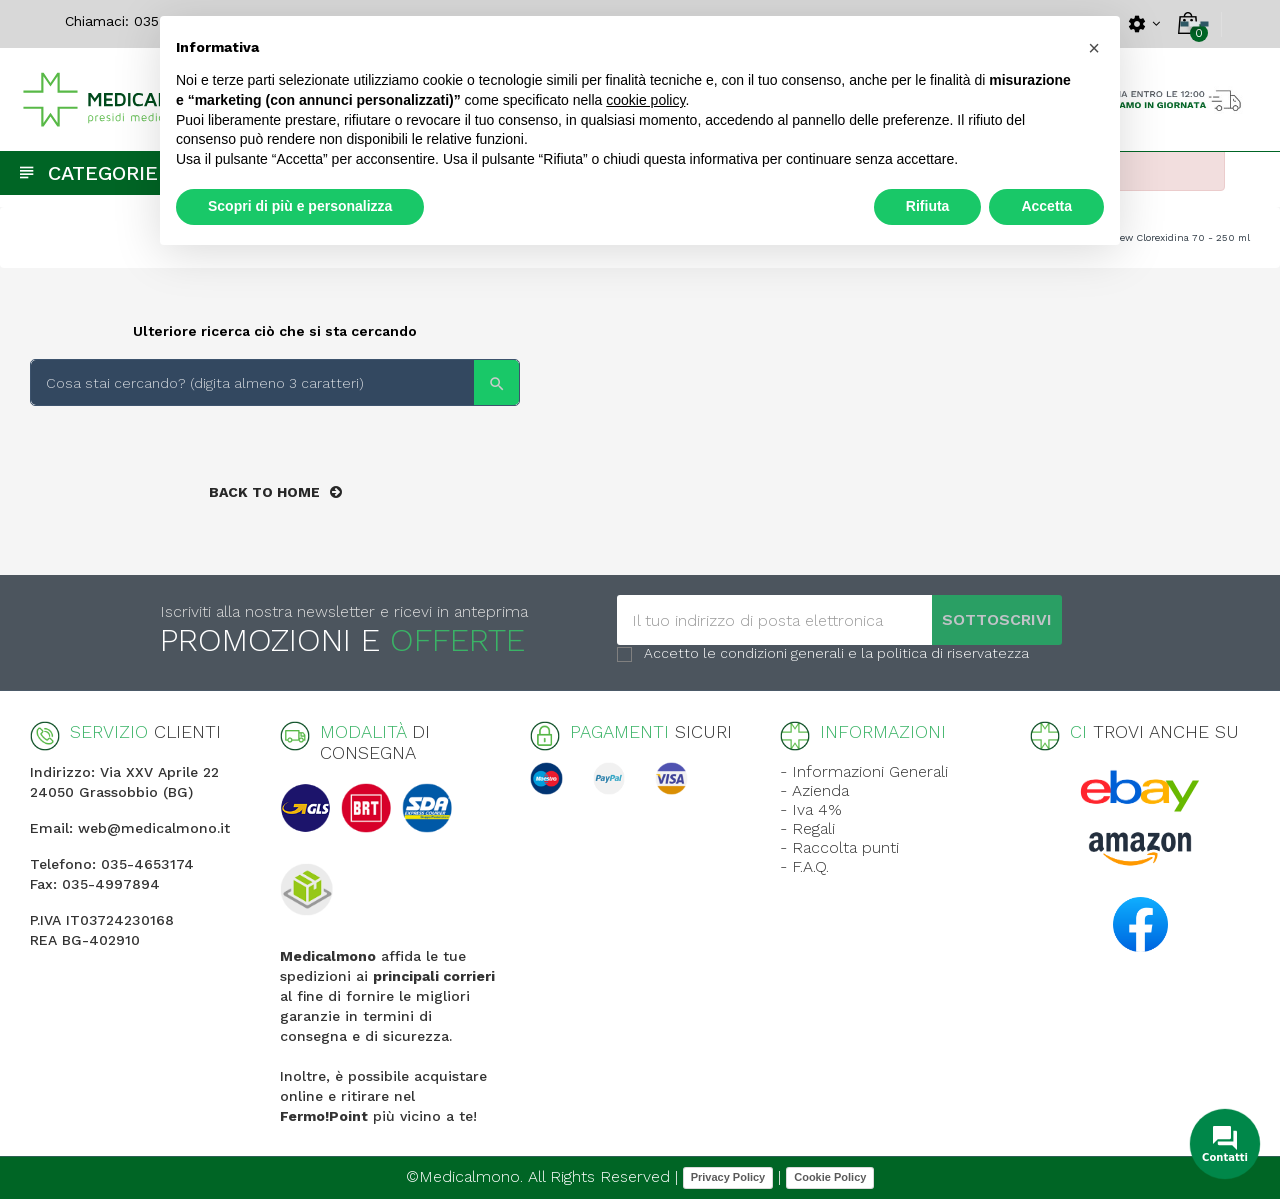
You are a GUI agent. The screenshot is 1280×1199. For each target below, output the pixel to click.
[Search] (275, 382)
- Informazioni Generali (864, 771)
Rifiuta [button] (928, 206)
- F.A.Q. (804, 866)
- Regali (807, 828)
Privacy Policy (728, 1177)
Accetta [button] (1046, 206)
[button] (1094, 48)
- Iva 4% (811, 809)
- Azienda (814, 790)
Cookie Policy (830, 1177)
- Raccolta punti (839, 847)
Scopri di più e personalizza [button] (300, 206)
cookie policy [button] (645, 100)
